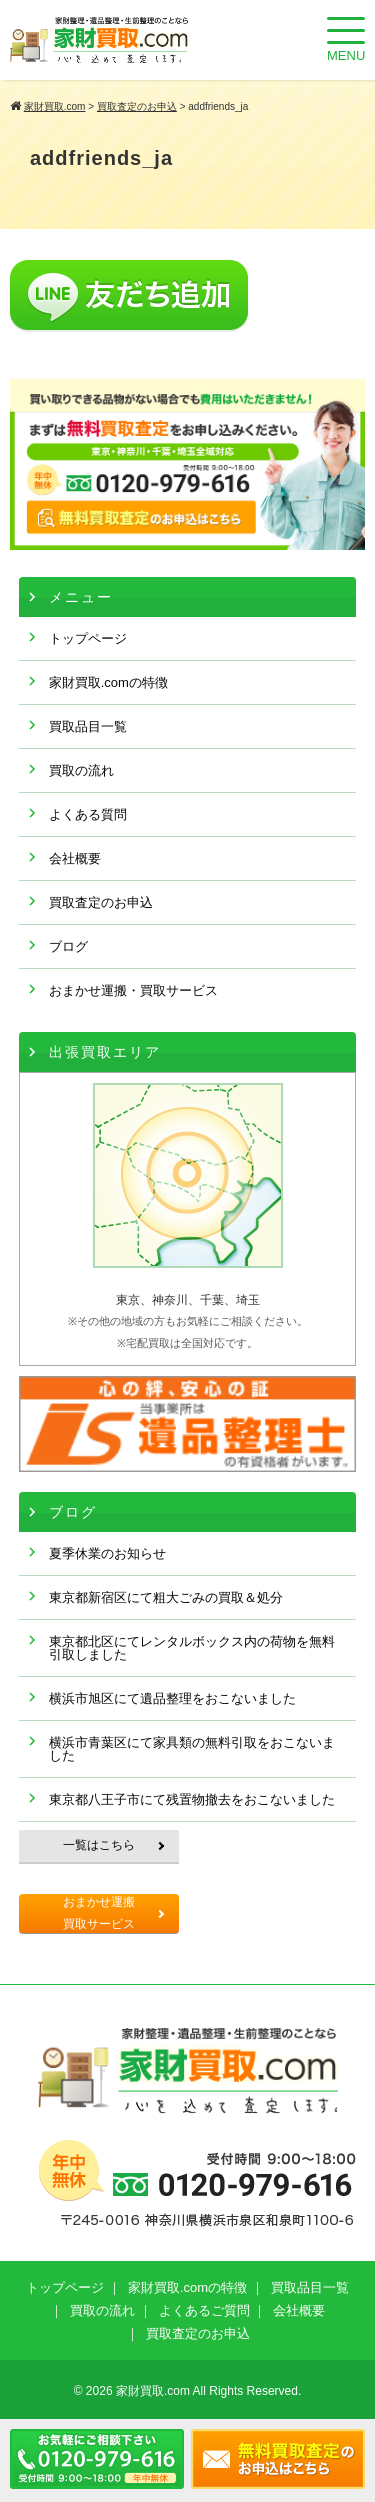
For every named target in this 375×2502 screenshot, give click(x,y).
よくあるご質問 (204, 2310)
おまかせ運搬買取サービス (99, 1913)
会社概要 (75, 858)
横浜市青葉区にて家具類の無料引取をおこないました (192, 1749)
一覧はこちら (99, 1845)
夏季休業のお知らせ (107, 1553)
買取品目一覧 (88, 726)
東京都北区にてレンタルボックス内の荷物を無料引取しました (192, 1648)
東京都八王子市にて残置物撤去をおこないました (192, 1799)
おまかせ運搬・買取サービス (133, 990)
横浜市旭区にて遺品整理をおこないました (172, 1698)
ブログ (68, 946)
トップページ (88, 638)
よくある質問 (88, 814)
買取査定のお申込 (101, 902)
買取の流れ (81, 770)
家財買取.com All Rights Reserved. (208, 2391)
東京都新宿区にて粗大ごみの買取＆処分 (166, 1597)
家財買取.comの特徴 (108, 682)
